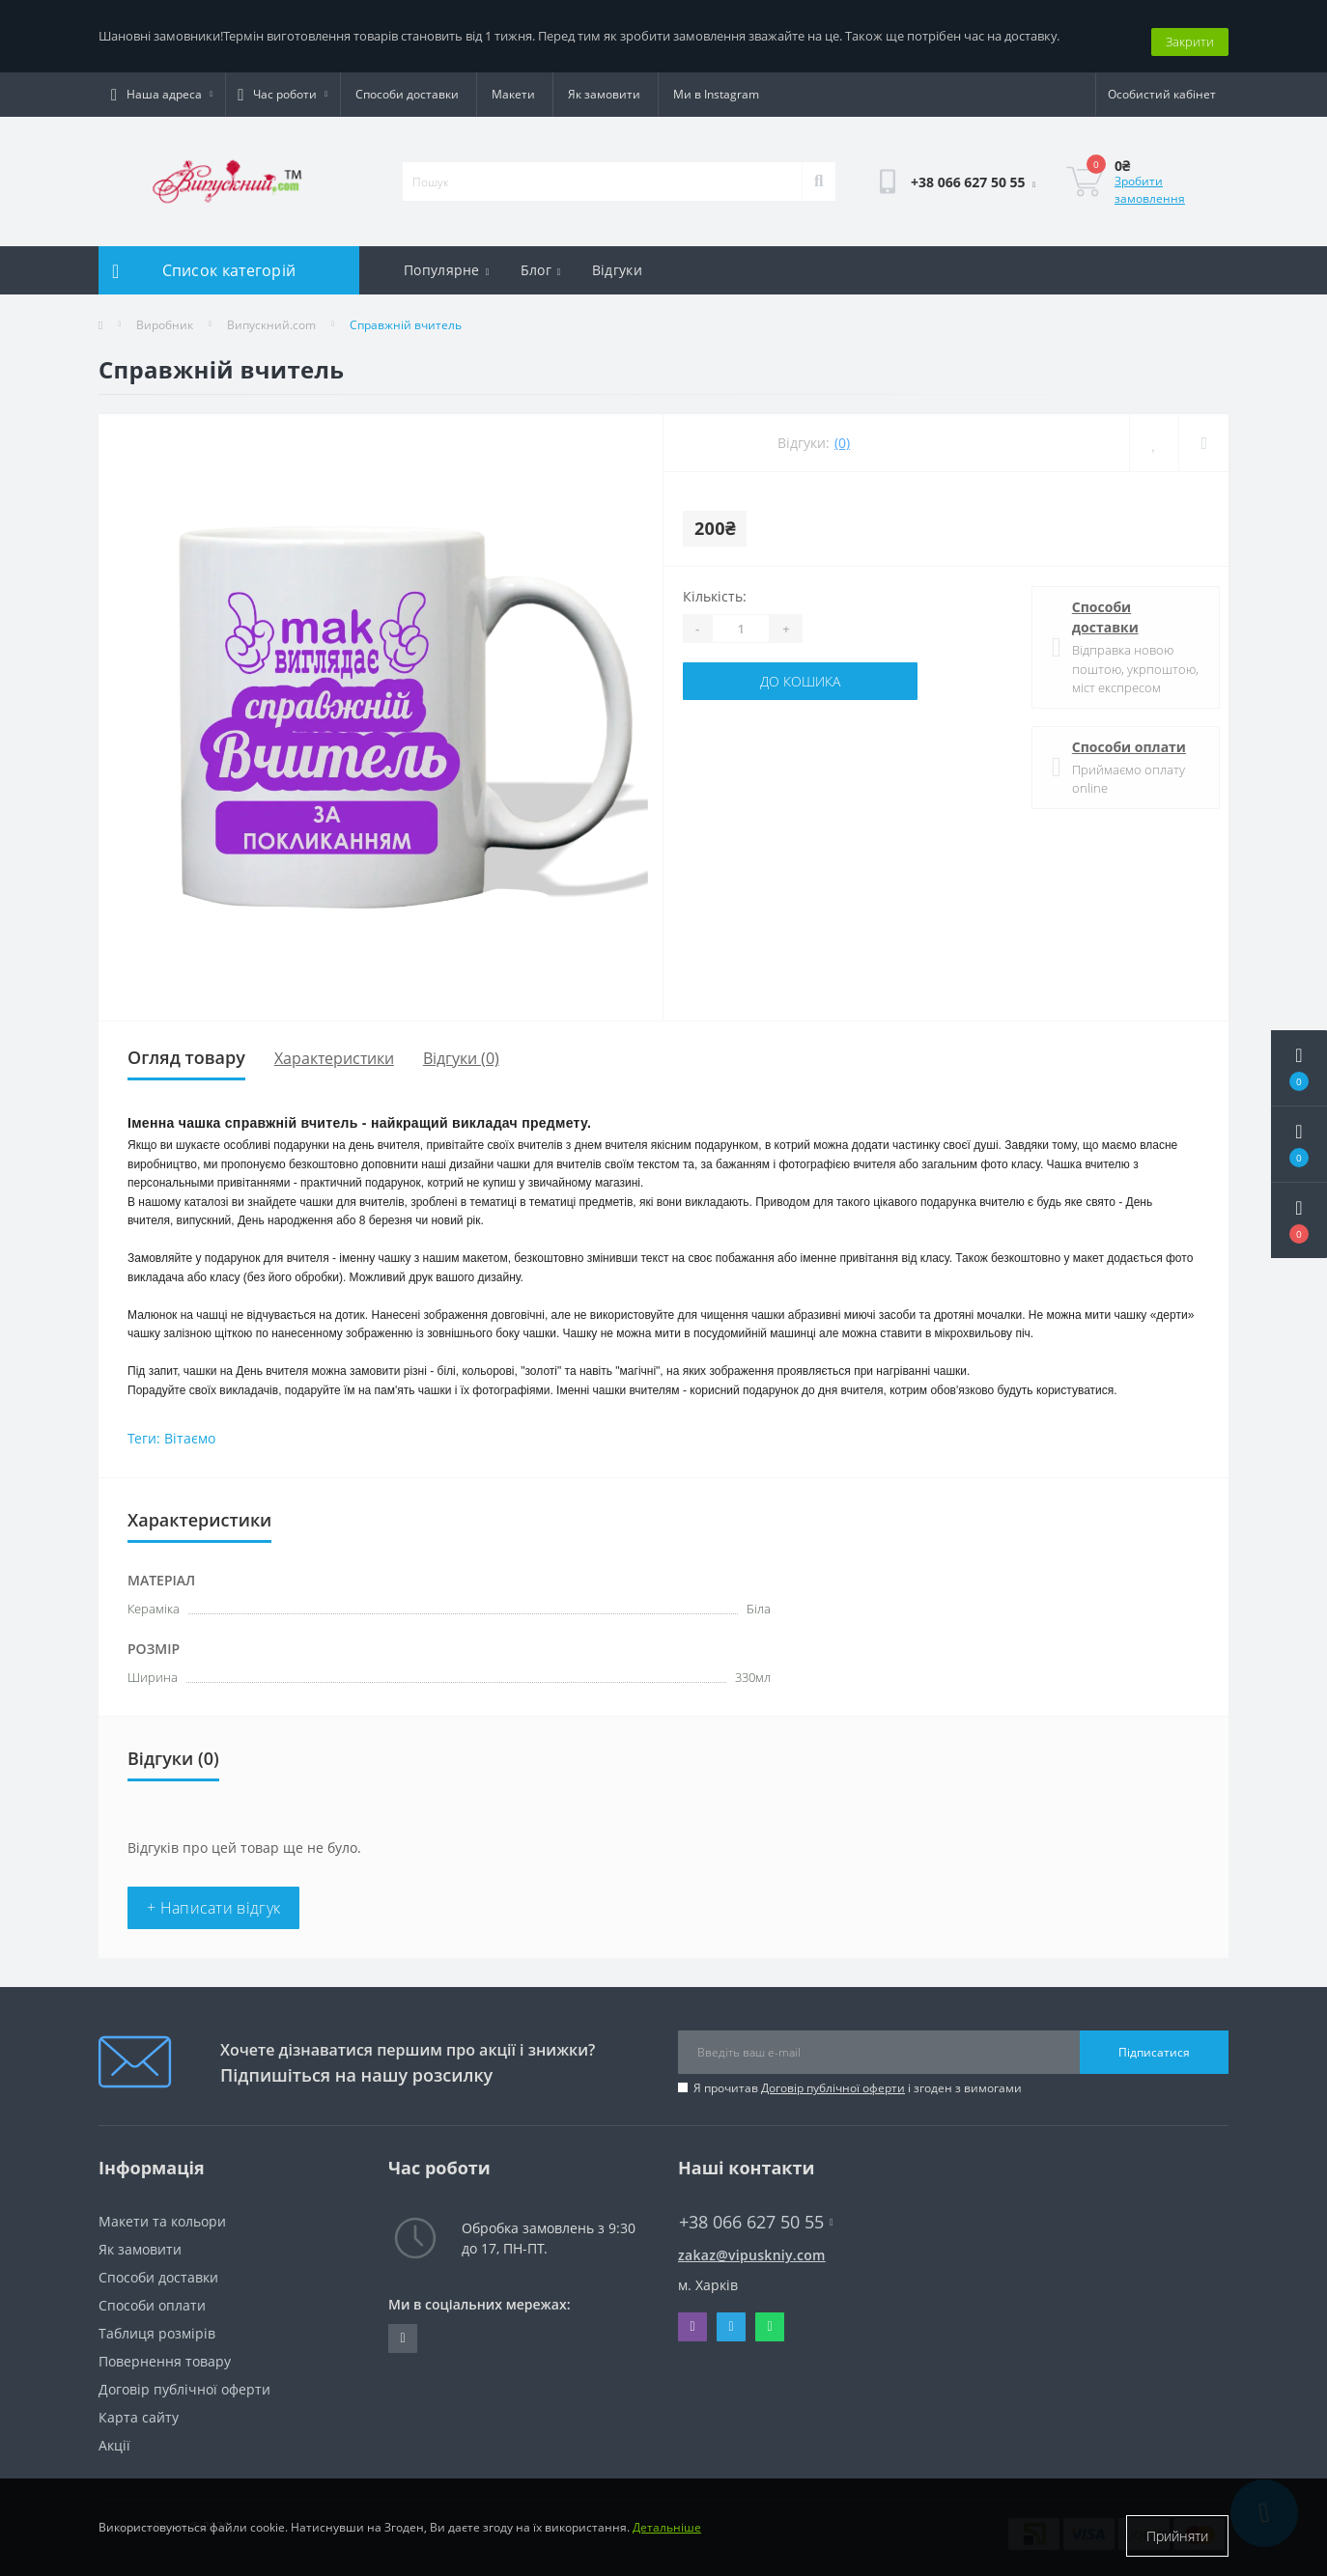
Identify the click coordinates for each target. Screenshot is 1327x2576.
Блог (541, 259)
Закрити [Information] (1190, 30)
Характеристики (334, 1046)
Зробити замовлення (1150, 179)
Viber (692, 2316)
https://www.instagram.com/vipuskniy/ (402, 2328)
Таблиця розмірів (157, 2322)
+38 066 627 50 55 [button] (756, 2211)
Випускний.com (271, 314)
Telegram (730, 2316)
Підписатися (1154, 2040)
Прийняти (1177, 2536)
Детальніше (667, 2536)
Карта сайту (139, 2406)
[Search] (818, 171)
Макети (513, 83)
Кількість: (715, 585)
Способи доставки (407, 83)
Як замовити (604, 83)
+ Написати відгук (213, 1897)
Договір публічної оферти (833, 2077)
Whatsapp (769, 2316)
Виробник (164, 314)
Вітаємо (189, 1427)
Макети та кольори (162, 2210)
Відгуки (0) (461, 1046)
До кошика (800, 670)
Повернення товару (165, 2350)
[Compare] (1203, 432)
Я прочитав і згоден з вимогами (857, 2077)
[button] (1299, 1220)
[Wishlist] (1153, 432)
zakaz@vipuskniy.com (752, 2244)
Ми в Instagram (716, 83)
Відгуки (617, 259)
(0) (842, 432)
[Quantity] (741, 617)
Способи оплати (1118, 735)
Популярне (447, 259)
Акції (114, 2434)
